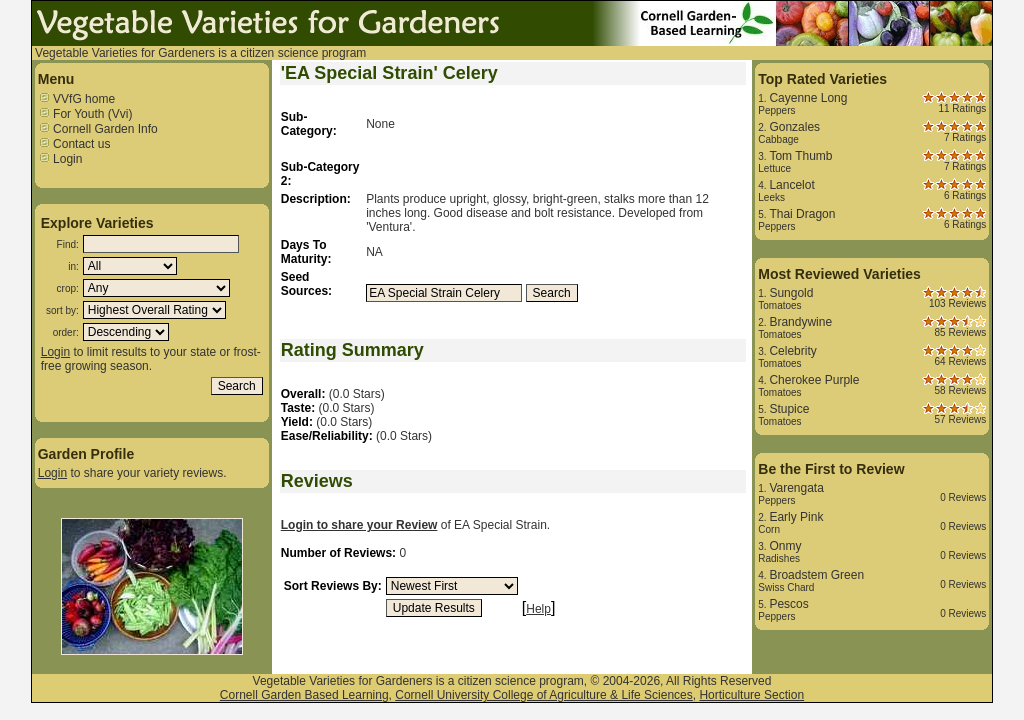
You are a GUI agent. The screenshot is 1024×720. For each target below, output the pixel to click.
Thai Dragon (802, 214)
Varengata (796, 488)
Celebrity (792, 351)
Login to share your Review (359, 525)
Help (538, 609)
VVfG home (76, 99)
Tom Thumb (800, 156)
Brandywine (800, 322)
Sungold (791, 293)
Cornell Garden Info (98, 129)
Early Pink (796, 517)
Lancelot (791, 185)
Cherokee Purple (814, 380)
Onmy (785, 546)
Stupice (789, 409)
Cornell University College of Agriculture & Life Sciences (543, 695)
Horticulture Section (751, 695)
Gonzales (794, 127)
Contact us (74, 144)
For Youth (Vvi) (85, 114)
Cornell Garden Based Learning (304, 695)
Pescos (788, 604)
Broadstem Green (816, 575)
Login (60, 159)
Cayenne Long (808, 98)
